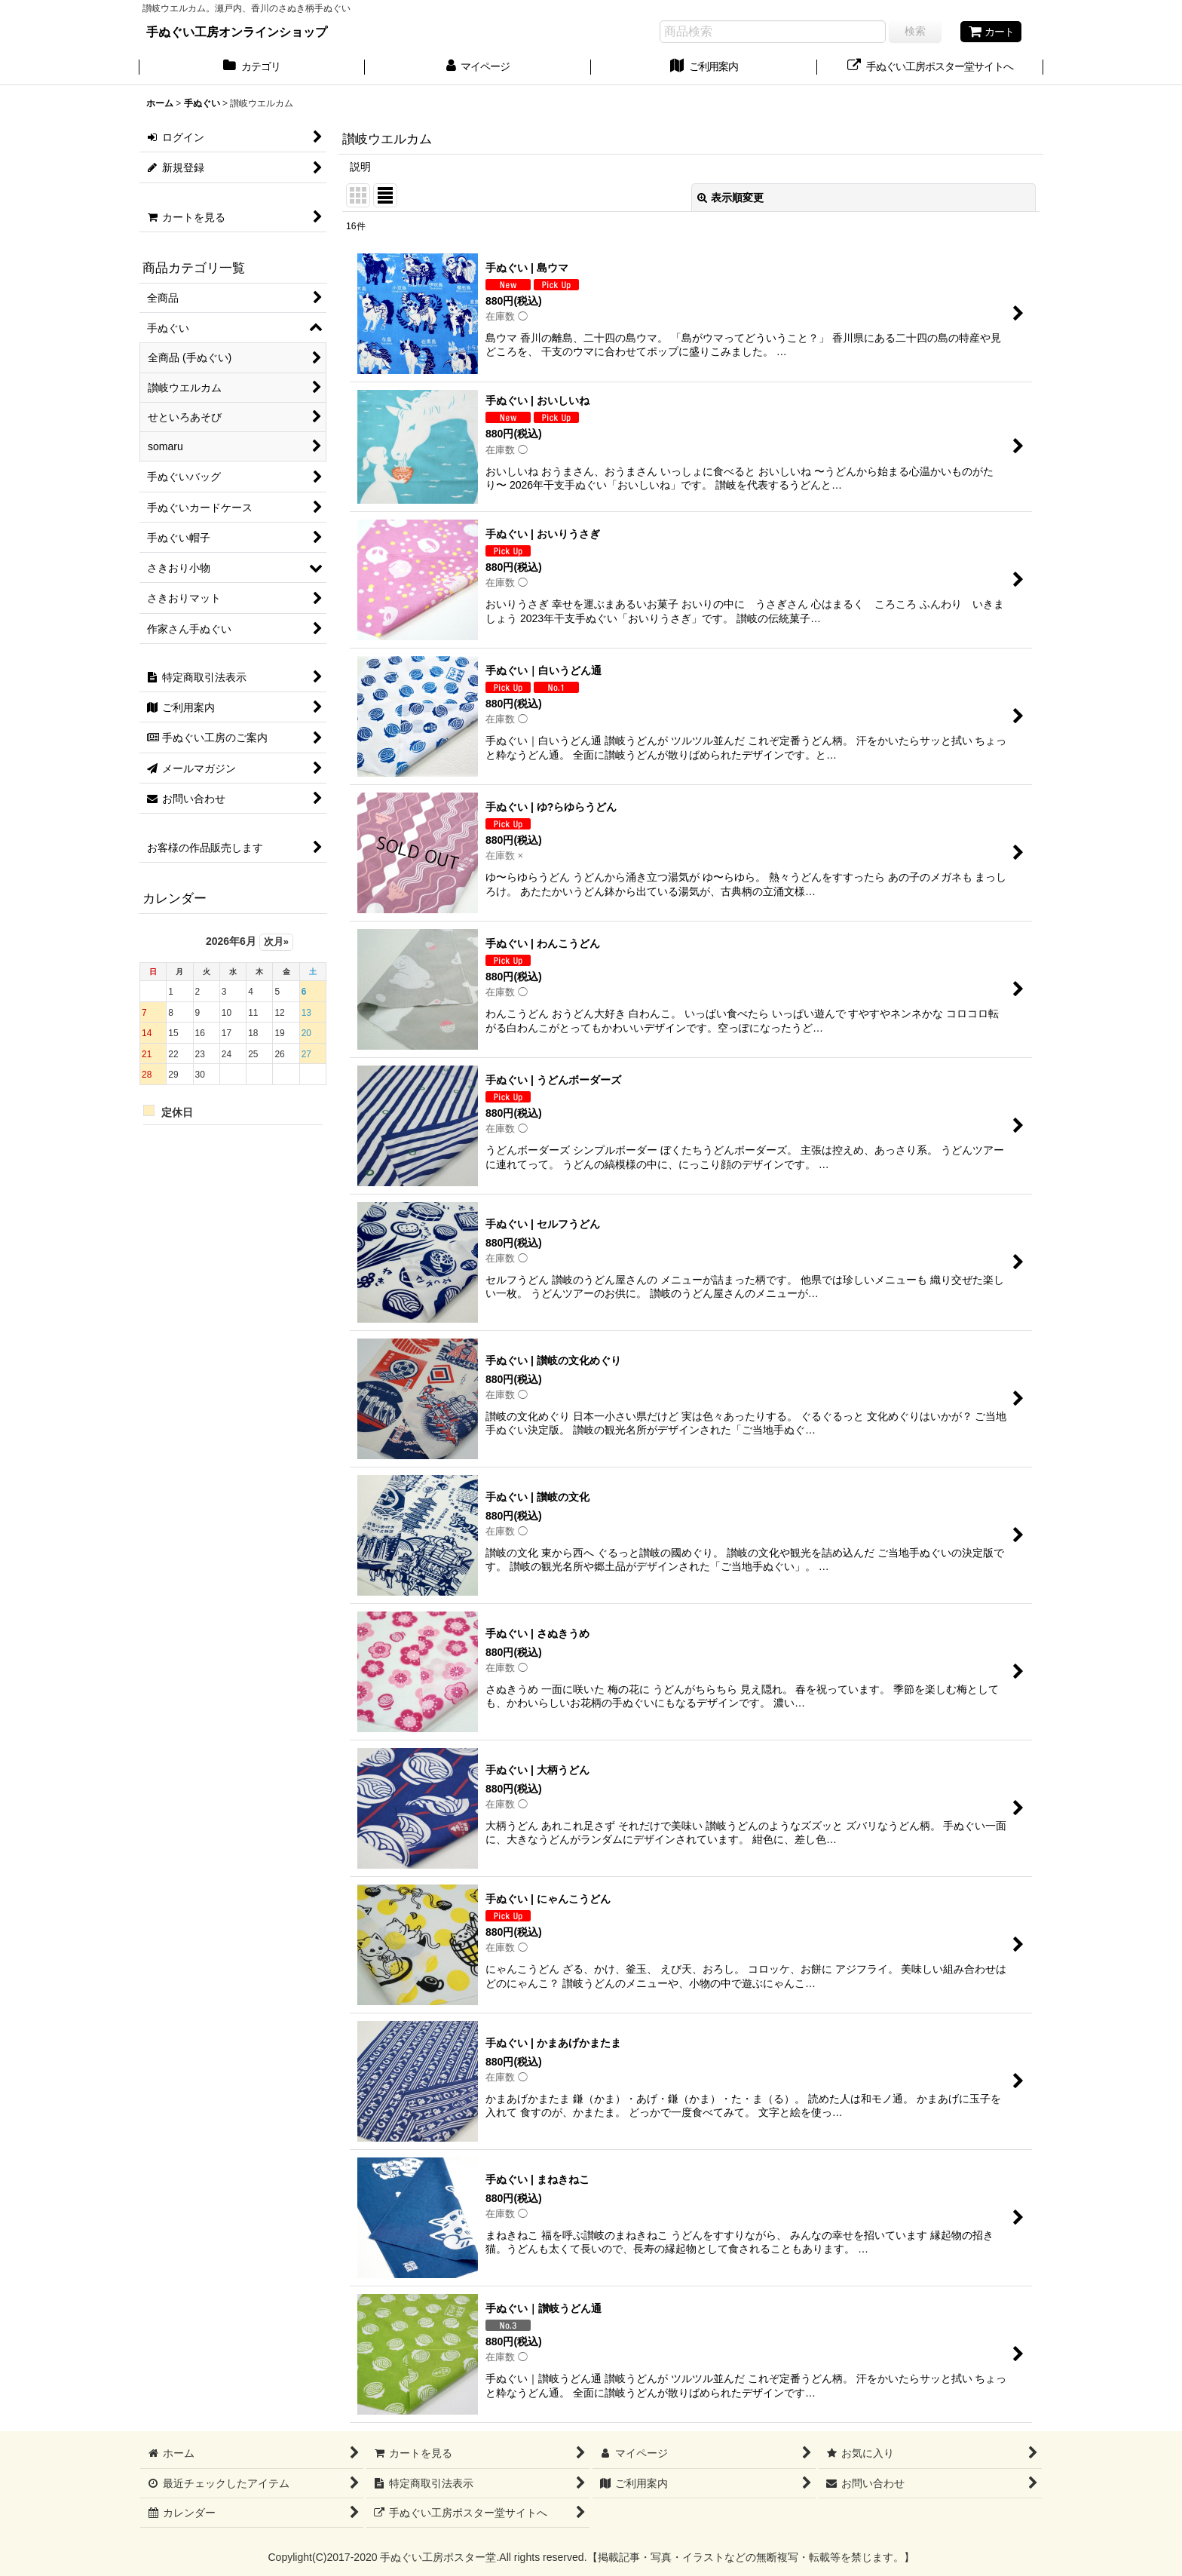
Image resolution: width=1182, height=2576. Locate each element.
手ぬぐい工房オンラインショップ (236, 31)
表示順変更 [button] (730, 198)
